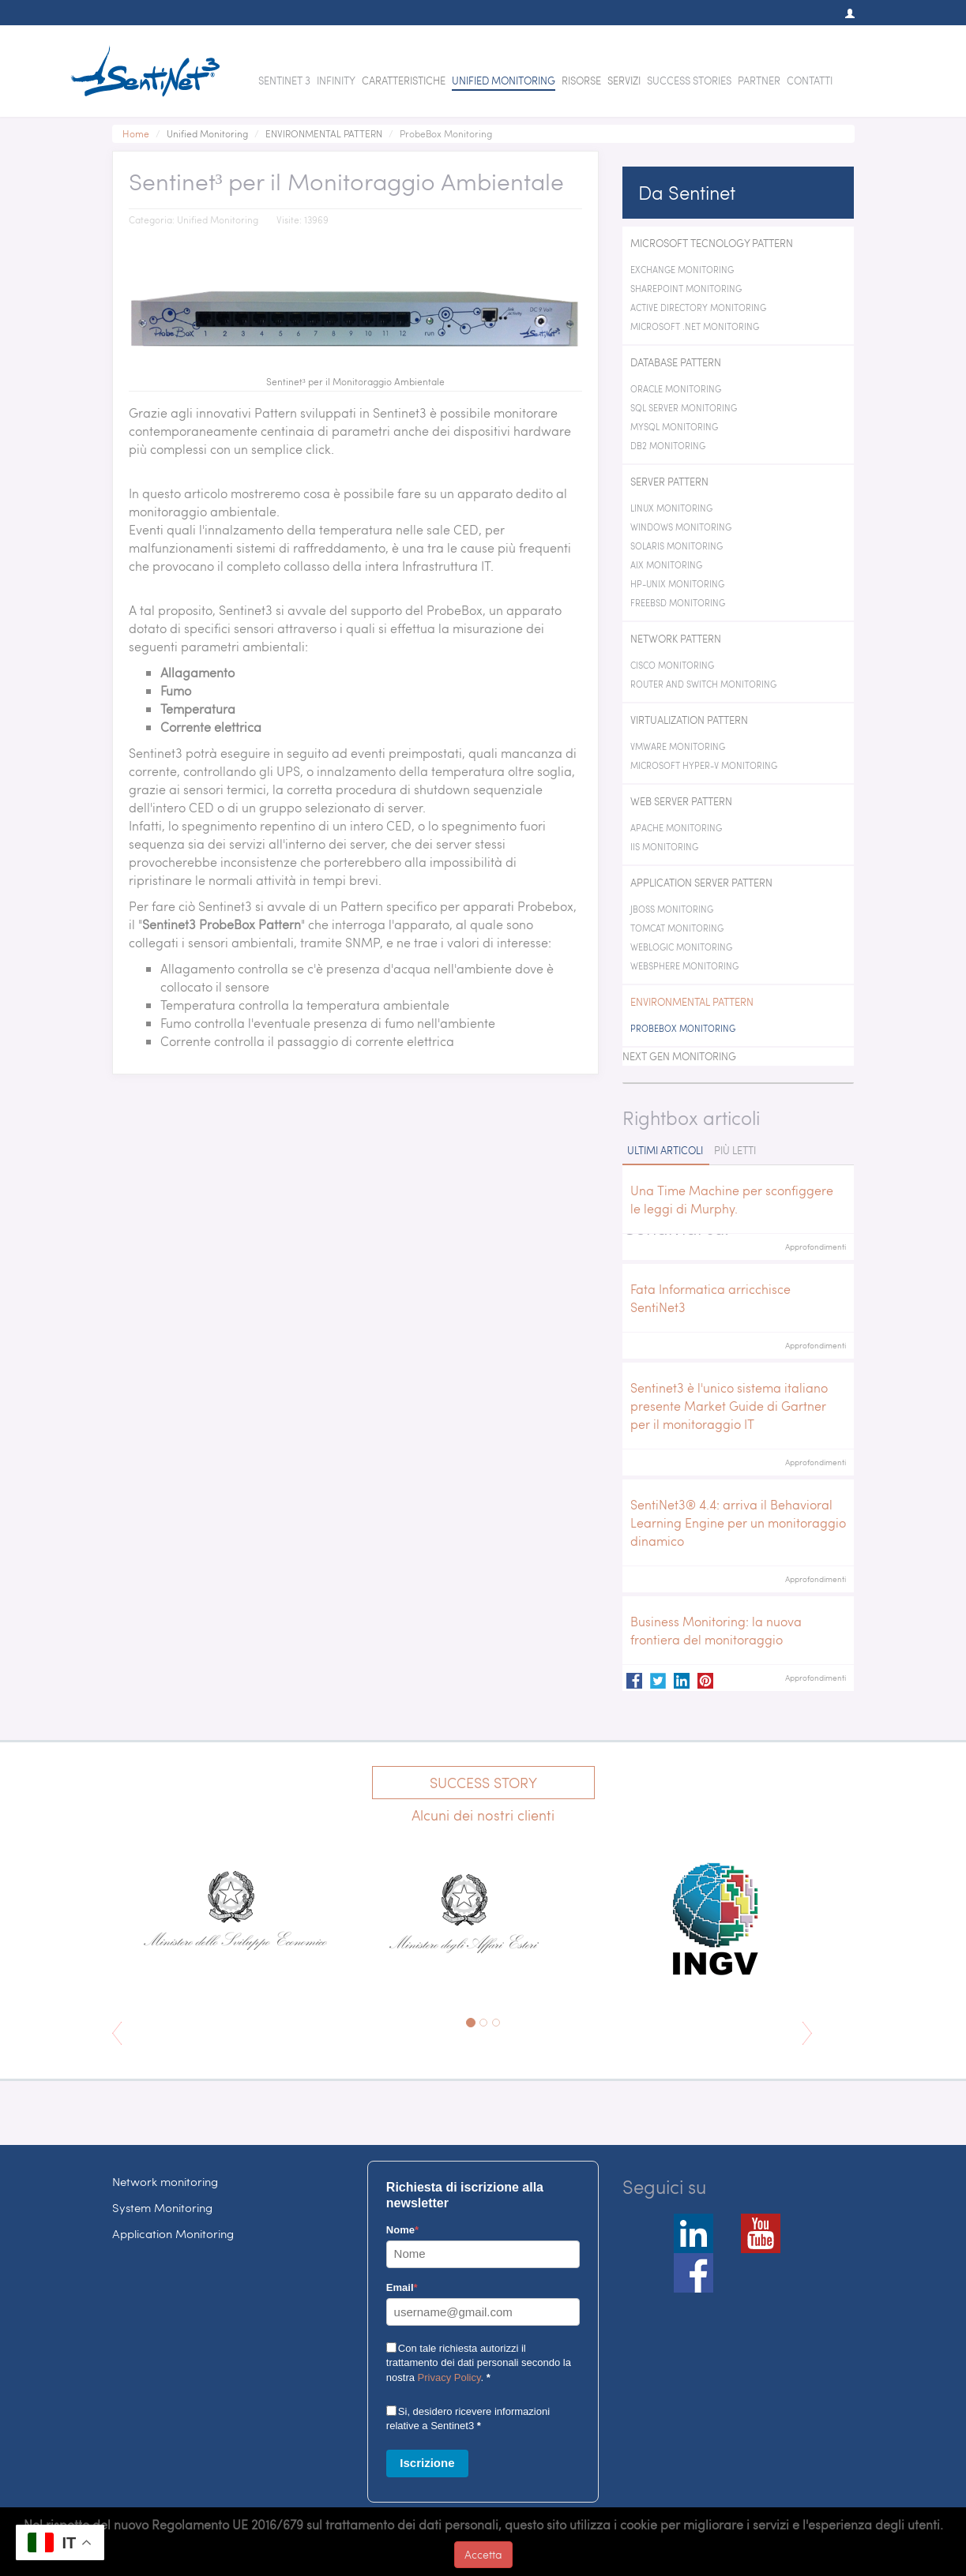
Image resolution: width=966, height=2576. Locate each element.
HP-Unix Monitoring (677, 584)
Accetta (483, 2554)
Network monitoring (165, 2181)
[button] (842, 13)
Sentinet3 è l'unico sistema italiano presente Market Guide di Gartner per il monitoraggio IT (729, 1405)
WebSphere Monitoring (684, 966)
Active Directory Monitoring (698, 307)
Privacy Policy (449, 2377)
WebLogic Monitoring (681, 947)
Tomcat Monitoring (677, 928)
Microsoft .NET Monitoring (694, 326)
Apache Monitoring (676, 828)
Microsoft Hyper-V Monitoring (703, 765)
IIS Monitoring (664, 847)
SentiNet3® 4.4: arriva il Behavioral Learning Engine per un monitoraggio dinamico (738, 1522)
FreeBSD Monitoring (677, 603)
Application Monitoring (173, 2233)
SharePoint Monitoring (686, 288)
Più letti (735, 1150)
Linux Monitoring (671, 508)
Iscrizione (427, 2462)
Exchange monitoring (682, 270)
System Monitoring (162, 2207)
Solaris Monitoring (676, 546)
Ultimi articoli (665, 1150)
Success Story (483, 1782)
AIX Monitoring (666, 565)
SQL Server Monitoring (683, 408)
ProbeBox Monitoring (682, 1028)
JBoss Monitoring (671, 909)
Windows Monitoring (680, 527)
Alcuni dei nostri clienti (483, 1814)
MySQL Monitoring (674, 427)
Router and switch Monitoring (703, 684)
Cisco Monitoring (672, 665)
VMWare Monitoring (677, 746)
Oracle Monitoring (675, 389)
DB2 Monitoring (667, 446)
